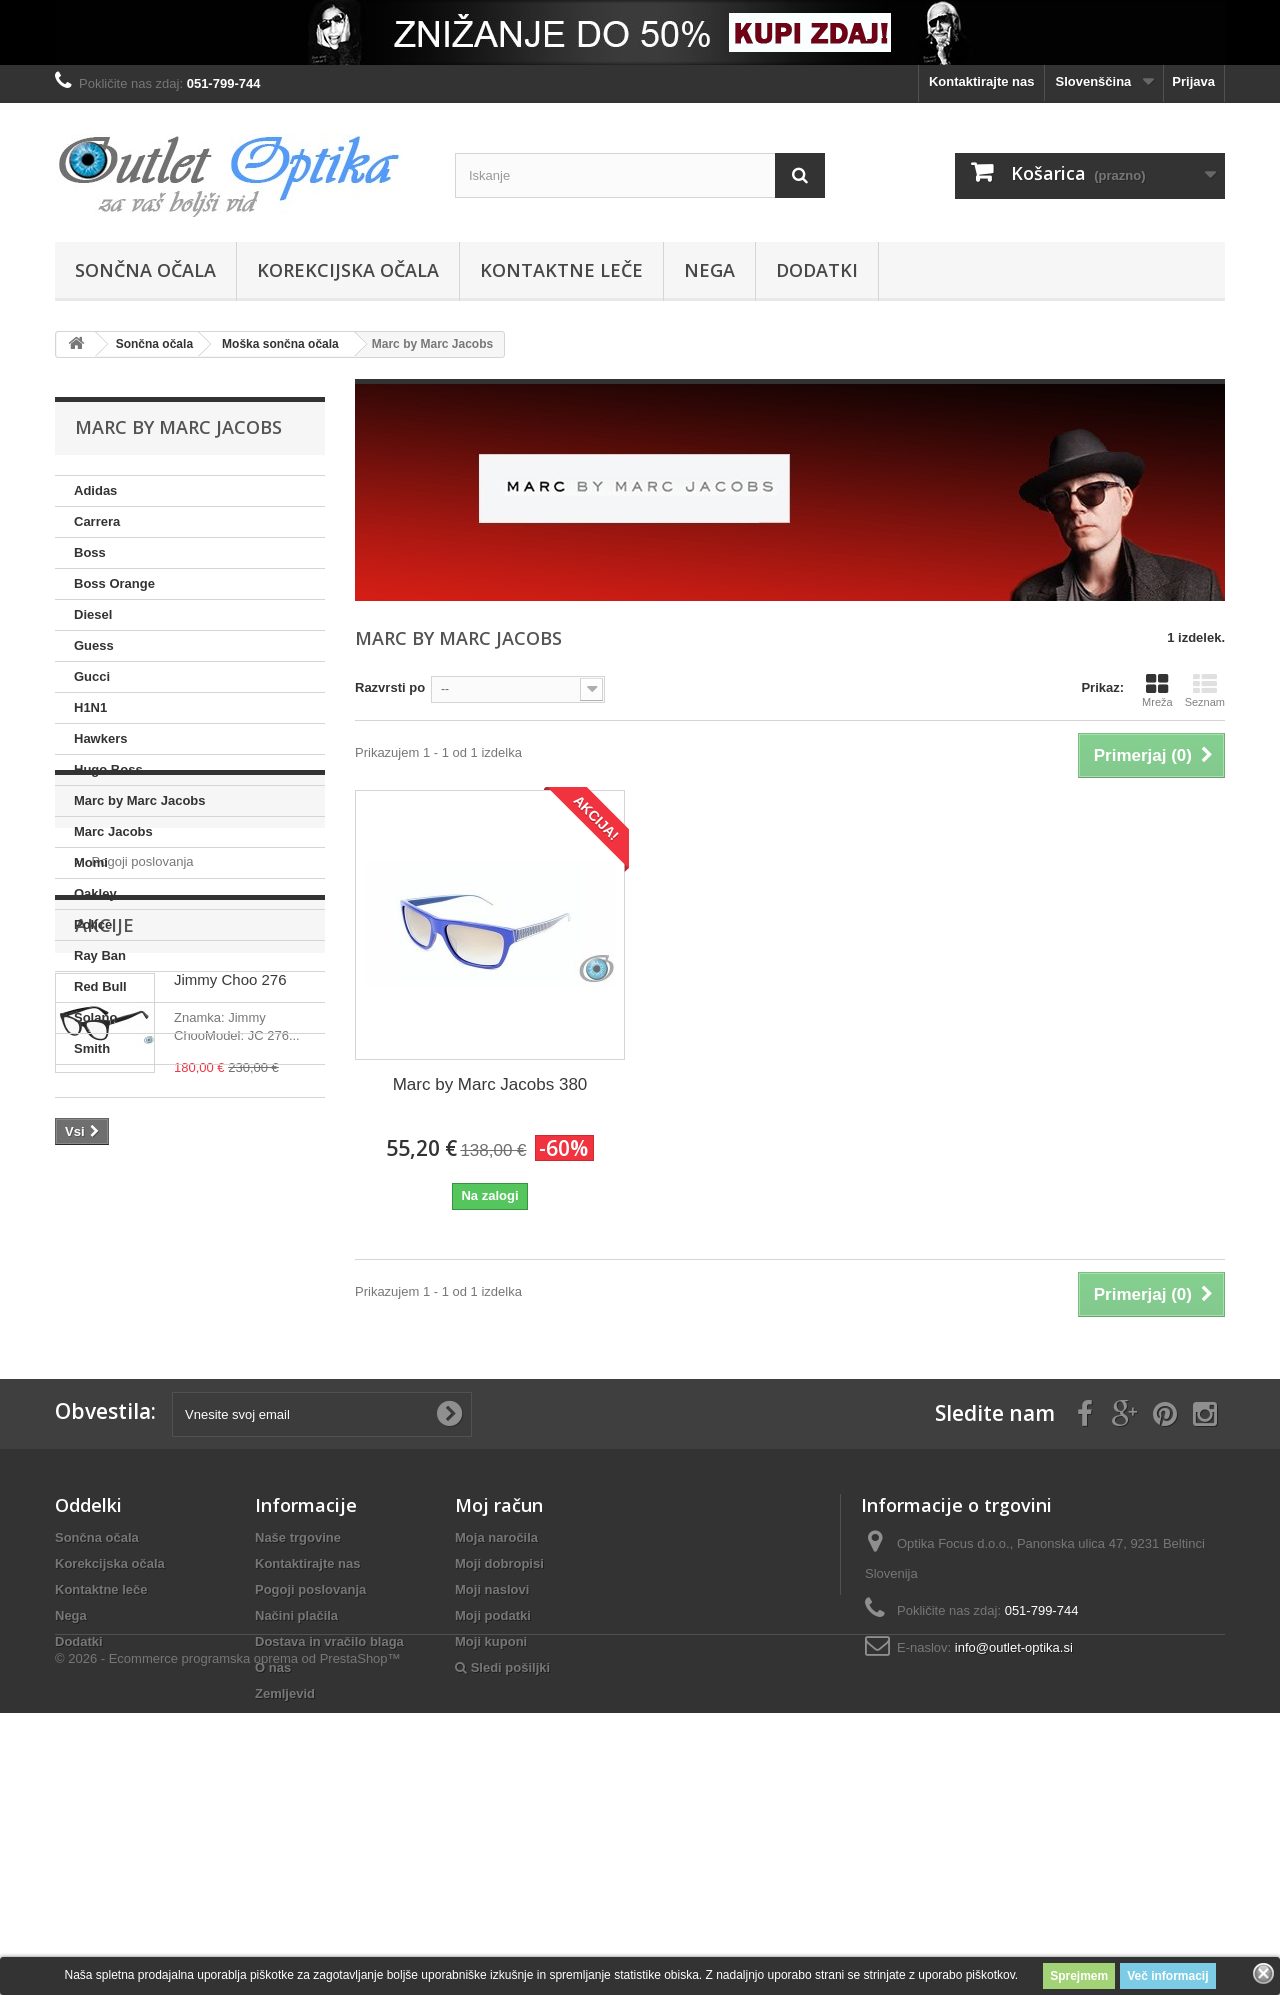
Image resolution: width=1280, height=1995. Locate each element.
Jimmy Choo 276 (230, 1308)
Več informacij (1167, 1976)
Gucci (92, 676)
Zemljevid (285, 1868)
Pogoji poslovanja (141, 1178)
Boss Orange (114, 583)
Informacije (135, 1125)
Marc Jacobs (113, 831)
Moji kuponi (491, 1816)
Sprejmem (1079, 1976)
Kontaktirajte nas (981, 81)
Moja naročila (496, 1712)
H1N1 (90, 707)
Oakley (95, 893)
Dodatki (817, 270)
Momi (91, 862)
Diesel (93, 614)
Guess (94, 645)
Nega (709, 270)
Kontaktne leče (561, 270)
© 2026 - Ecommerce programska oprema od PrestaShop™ (228, 1940)
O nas (273, 1842)
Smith (92, 1048)
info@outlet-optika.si (1014, 1822)
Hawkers (100, 738)
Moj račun (499, 1680)
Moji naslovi (492, 1764)
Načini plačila (296, 1790)
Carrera (97, 521)
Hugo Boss (108, 769)
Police (93, 924)
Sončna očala (145, 270)
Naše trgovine (298, 1712)
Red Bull (100, 986)
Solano (95, 1017)
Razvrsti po (390, 687)
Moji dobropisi (499, 1738)
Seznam (1205, 690)
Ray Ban (100, 955)
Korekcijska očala (348, 270)
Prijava (1193, 81)
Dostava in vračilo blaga (329, 1816)
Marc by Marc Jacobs (140, 800)
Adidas (95, 490)
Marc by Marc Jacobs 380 (490, 1084)
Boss (90, 552)
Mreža (1157, 690)
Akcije (104, 1254)
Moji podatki (493, 1790)
